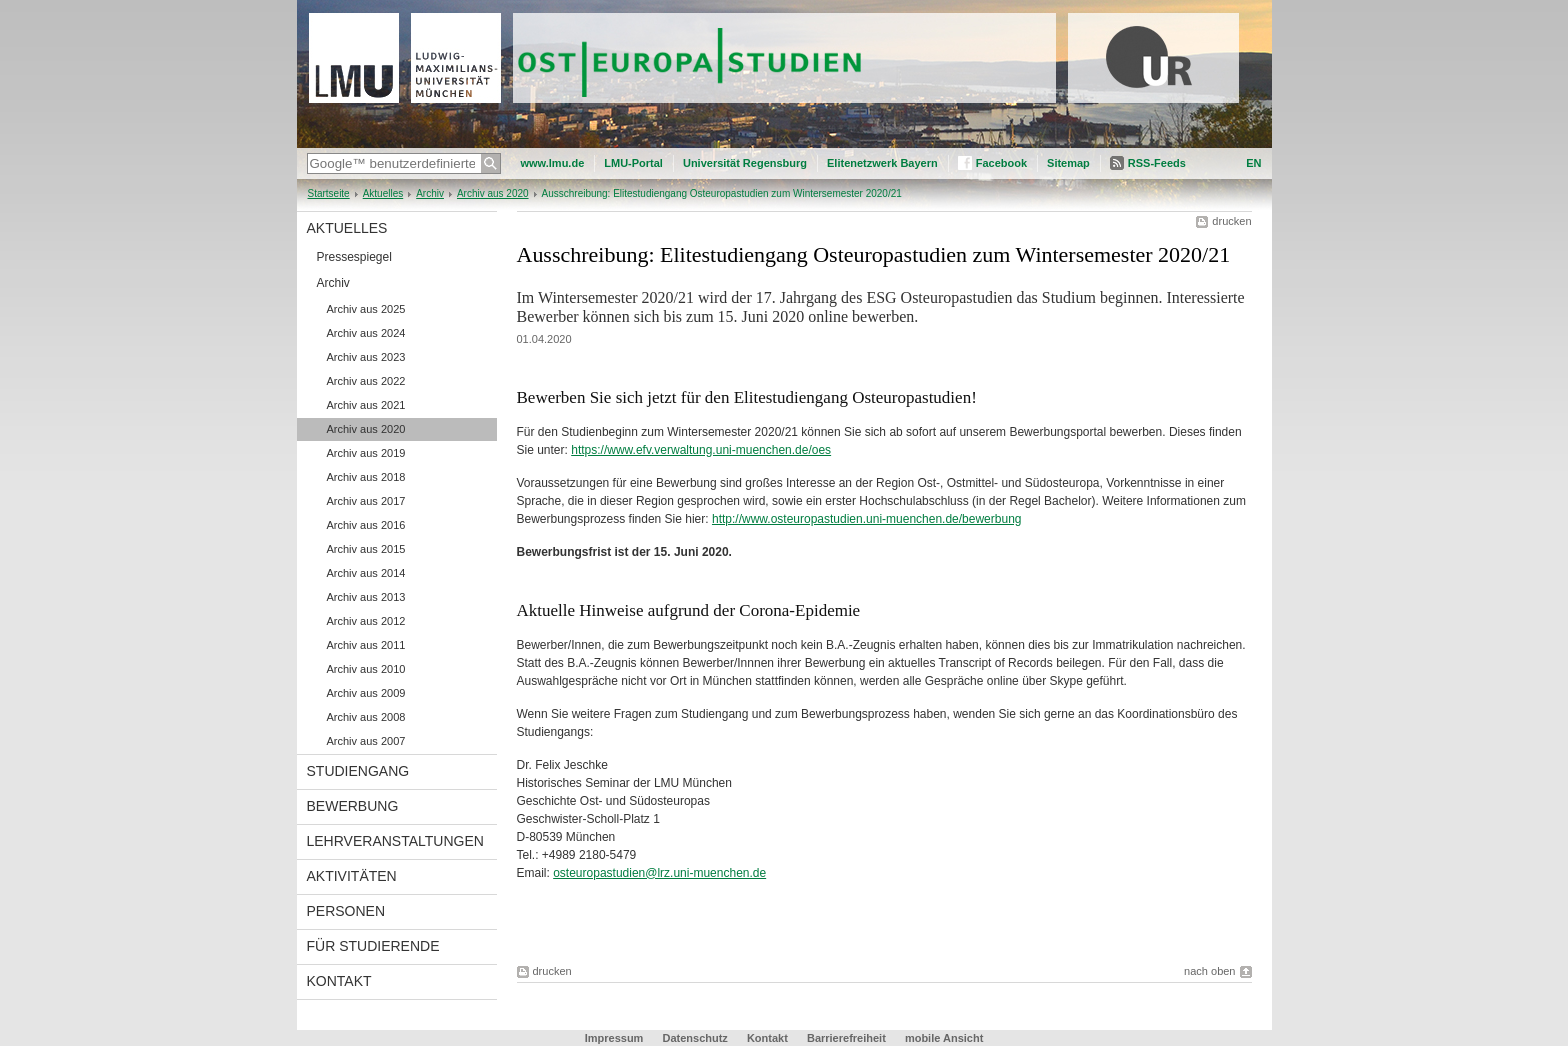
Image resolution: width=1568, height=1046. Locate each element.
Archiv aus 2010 (366, 669)
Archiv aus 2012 (366, 621)
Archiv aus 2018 (366, 477)
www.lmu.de (553, 163)
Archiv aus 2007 (366, 741)
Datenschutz (694, 1038)
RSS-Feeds (1157, 163)
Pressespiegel (354, 257)
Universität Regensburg (745, 163)
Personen (346, 911)
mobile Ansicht (944, 1038)
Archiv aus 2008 (366, 717)
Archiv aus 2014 (366, 573)
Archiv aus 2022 (366, 381)
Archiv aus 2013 (366, 597)
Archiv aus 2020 (493, 193)
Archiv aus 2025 (366, 309)
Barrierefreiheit (848, 1038)
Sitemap (1068, 163)
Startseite (329, 193)
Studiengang (358, 771)
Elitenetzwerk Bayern (882, 163)
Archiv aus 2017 (366, 501)
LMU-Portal (633, 163)
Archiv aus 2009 (366, 693)
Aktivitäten (352, 876)
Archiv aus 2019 (366, 453)
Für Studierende (373, 946)
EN (1253, 163)
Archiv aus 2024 (366, 333)
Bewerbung (353, 806)
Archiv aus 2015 (366, 549)
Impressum (614, 1038)
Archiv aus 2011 (366, 645)
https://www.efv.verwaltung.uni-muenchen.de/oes (701, 450)
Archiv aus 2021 (366, 405)
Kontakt (339, 981)
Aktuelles (383, 193)
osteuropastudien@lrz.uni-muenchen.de (659, 873)
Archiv (430, 193)
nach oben (1209, 971)
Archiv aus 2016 (366, 525)
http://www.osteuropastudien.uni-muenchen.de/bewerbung (867, 519)
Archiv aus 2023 (366, 357)
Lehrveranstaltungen (395, 841)
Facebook (1001, 163)
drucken (1231, 221)
